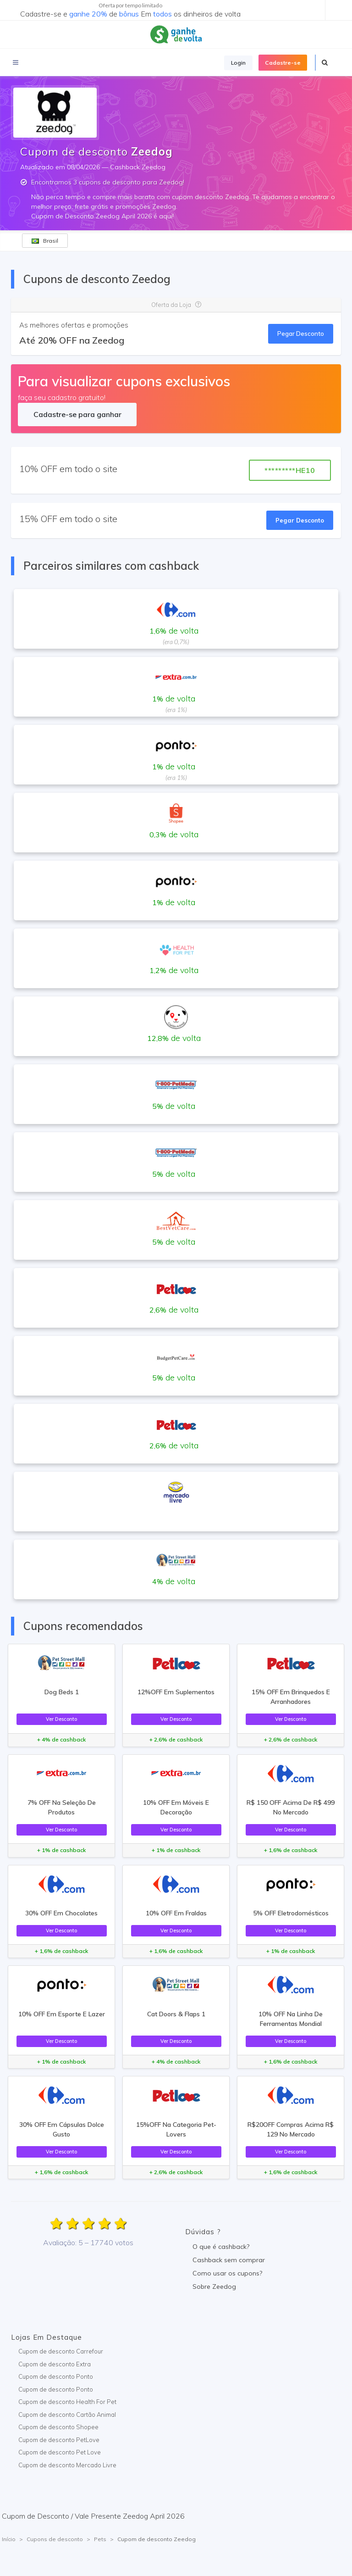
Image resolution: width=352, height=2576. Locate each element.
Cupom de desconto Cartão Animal (67, 2414)
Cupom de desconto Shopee (58, 2427)
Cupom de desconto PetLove (58, 2439)
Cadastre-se (283, 62)
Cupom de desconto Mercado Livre (67, 2465)
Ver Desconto (61, 1719)
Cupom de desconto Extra (54, 2364)
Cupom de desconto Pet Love (59, 2452)
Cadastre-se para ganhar (77, 414)
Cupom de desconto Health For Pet (67, 2401)
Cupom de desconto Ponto (55, 2376)
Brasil (45, 240)
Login (238, 62)
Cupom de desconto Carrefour (60, 2351)
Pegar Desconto (300, 333)
